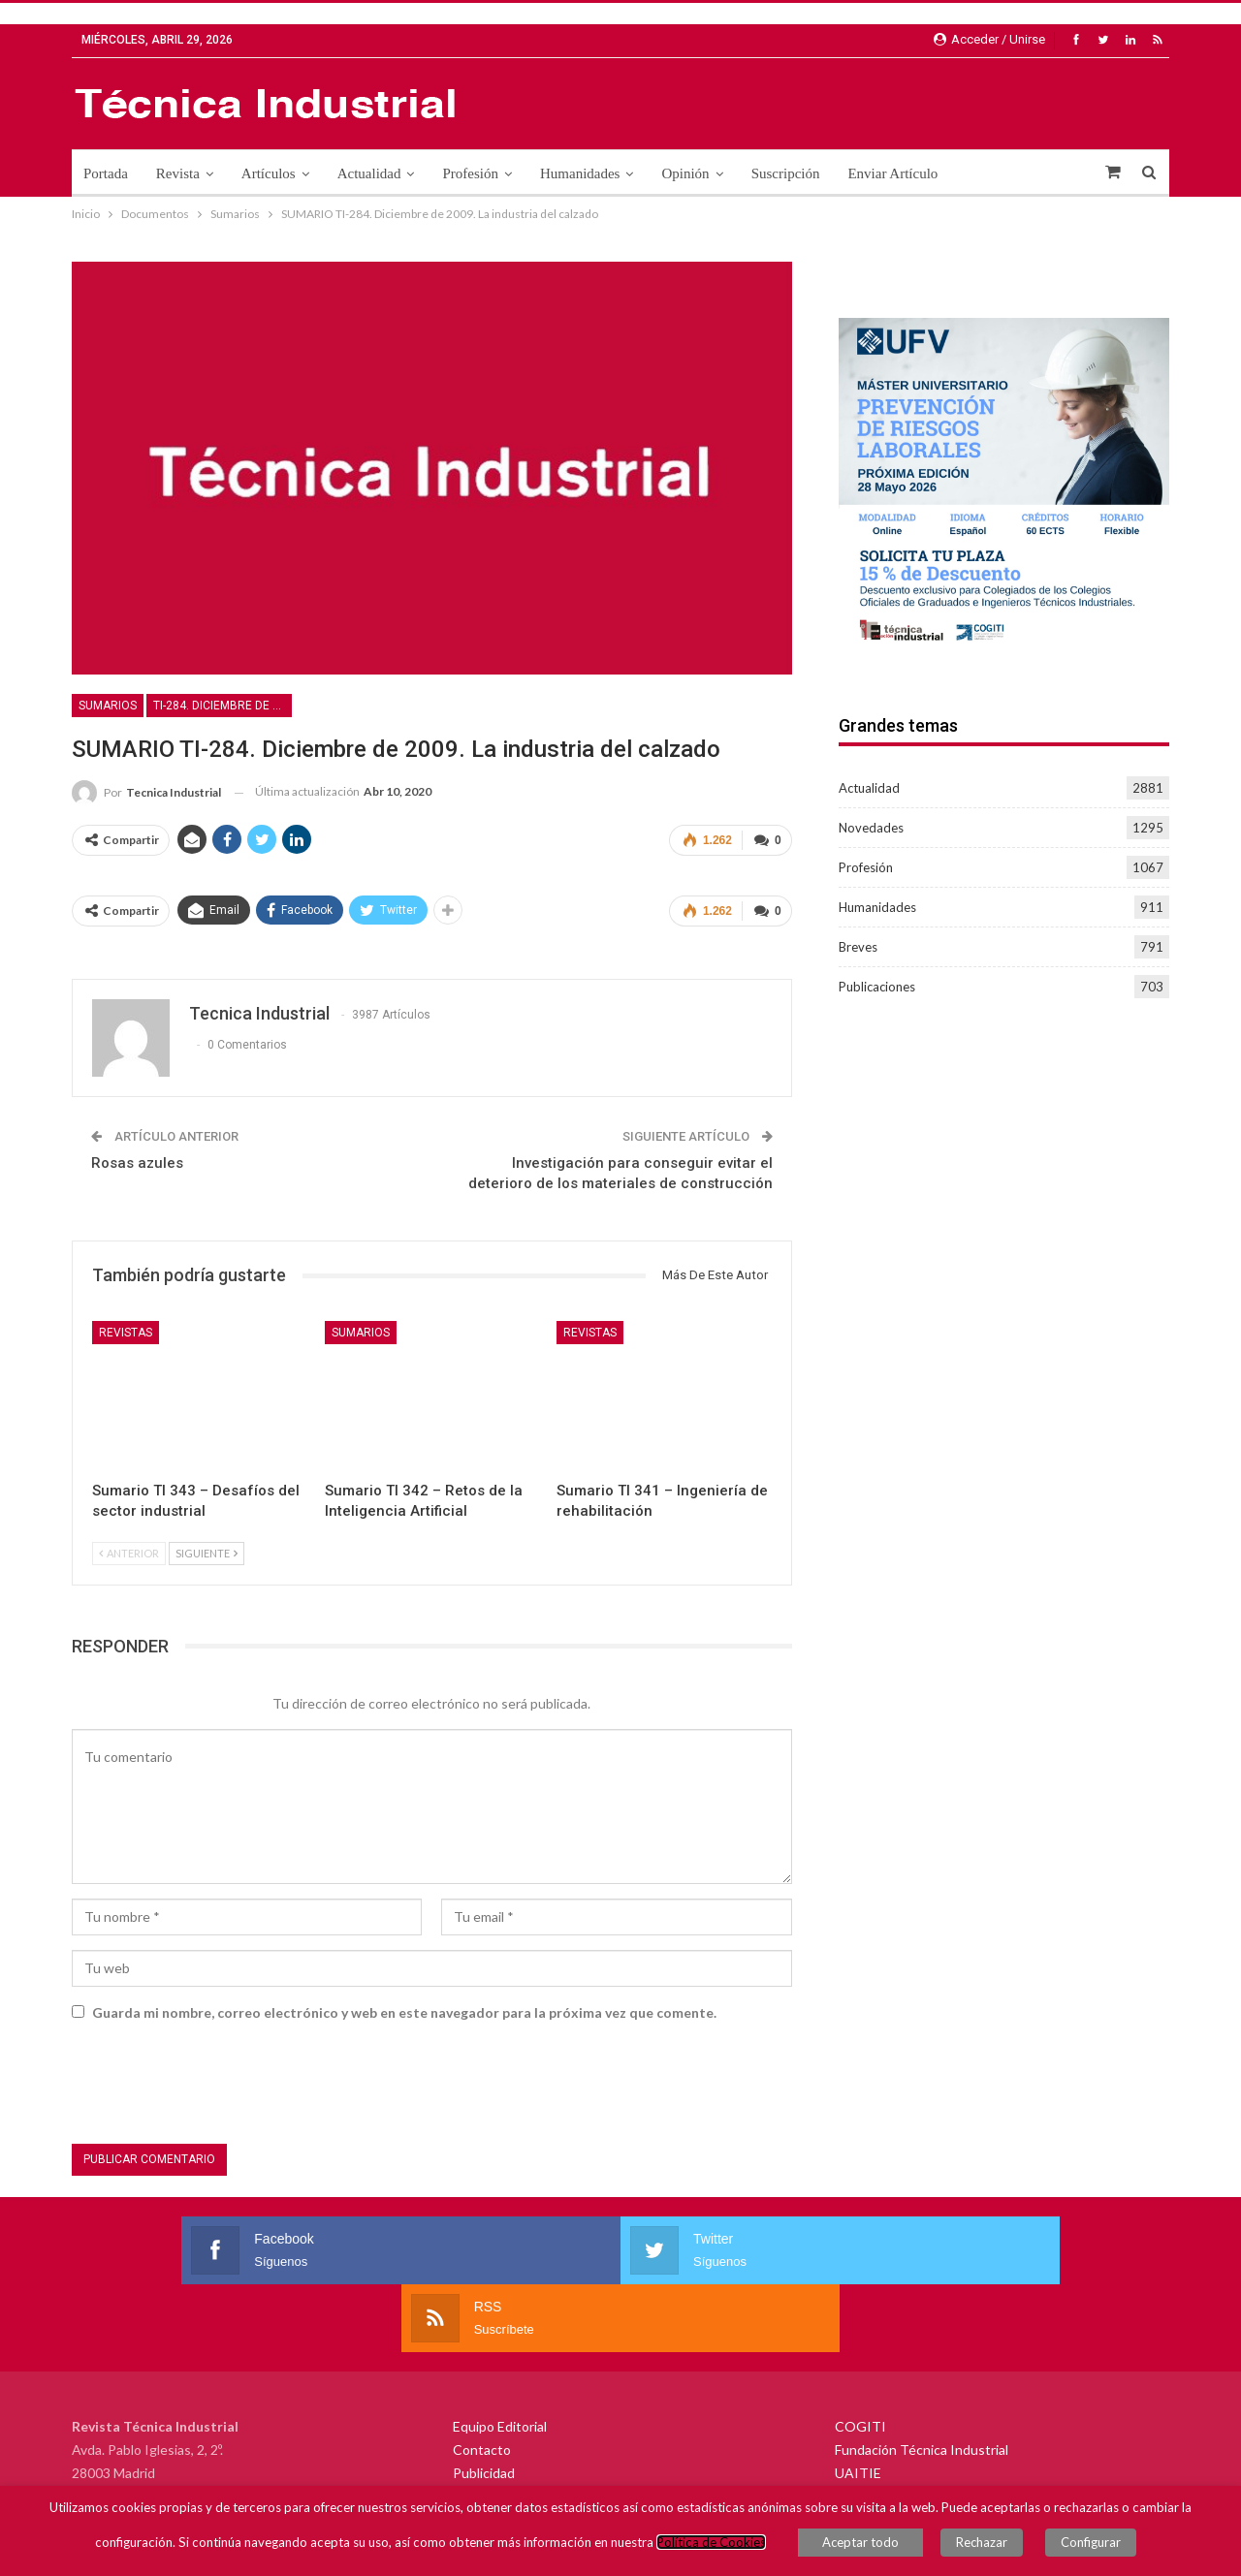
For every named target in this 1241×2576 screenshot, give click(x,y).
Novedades (871, 827)
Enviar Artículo (892, 173)
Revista (178, 173)
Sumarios (108, 705)
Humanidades (580, 173)
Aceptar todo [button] (880, 2547)
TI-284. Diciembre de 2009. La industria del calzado (222, 705)
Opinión (685, 173)
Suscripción (785, 173)
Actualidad (369, 173)
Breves (858, 947)
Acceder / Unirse (989, 39)
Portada (105, 173)
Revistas (125, 1325)
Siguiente (206, 1545)
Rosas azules (137, 1155)
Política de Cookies (730, 2547)
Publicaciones (877, 986)
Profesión (470, 173)
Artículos (268, 173)
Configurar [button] (1081, 2547)
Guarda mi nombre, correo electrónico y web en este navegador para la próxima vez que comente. (404, 2004)
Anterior (129, 1545)
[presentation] (219, 2079)
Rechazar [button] (991, 2547)
